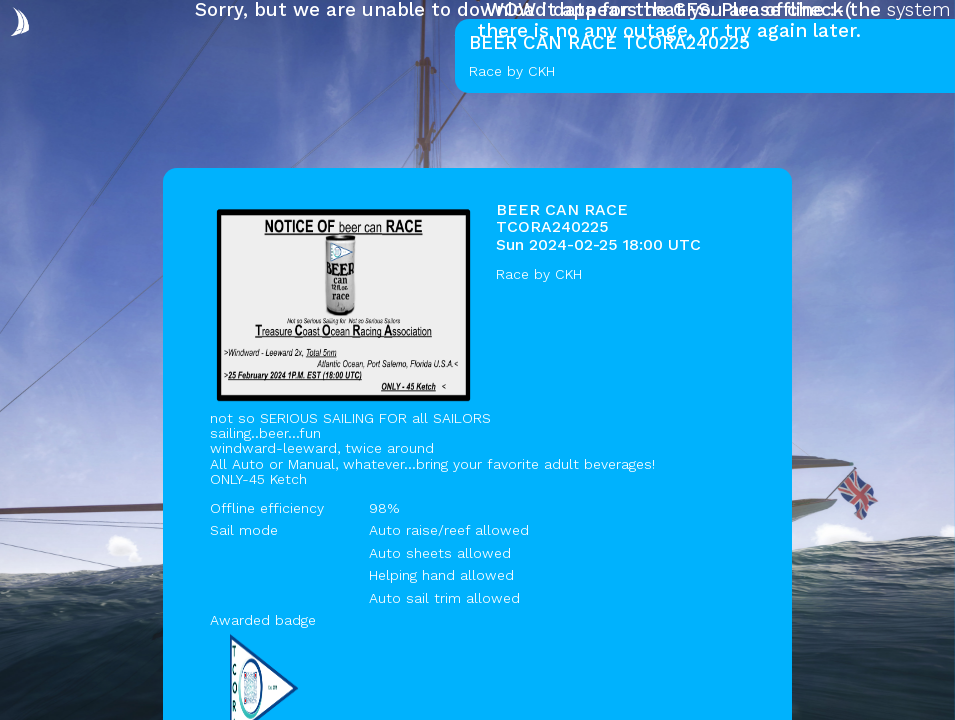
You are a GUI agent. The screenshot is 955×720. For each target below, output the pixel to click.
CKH (568, 274)
